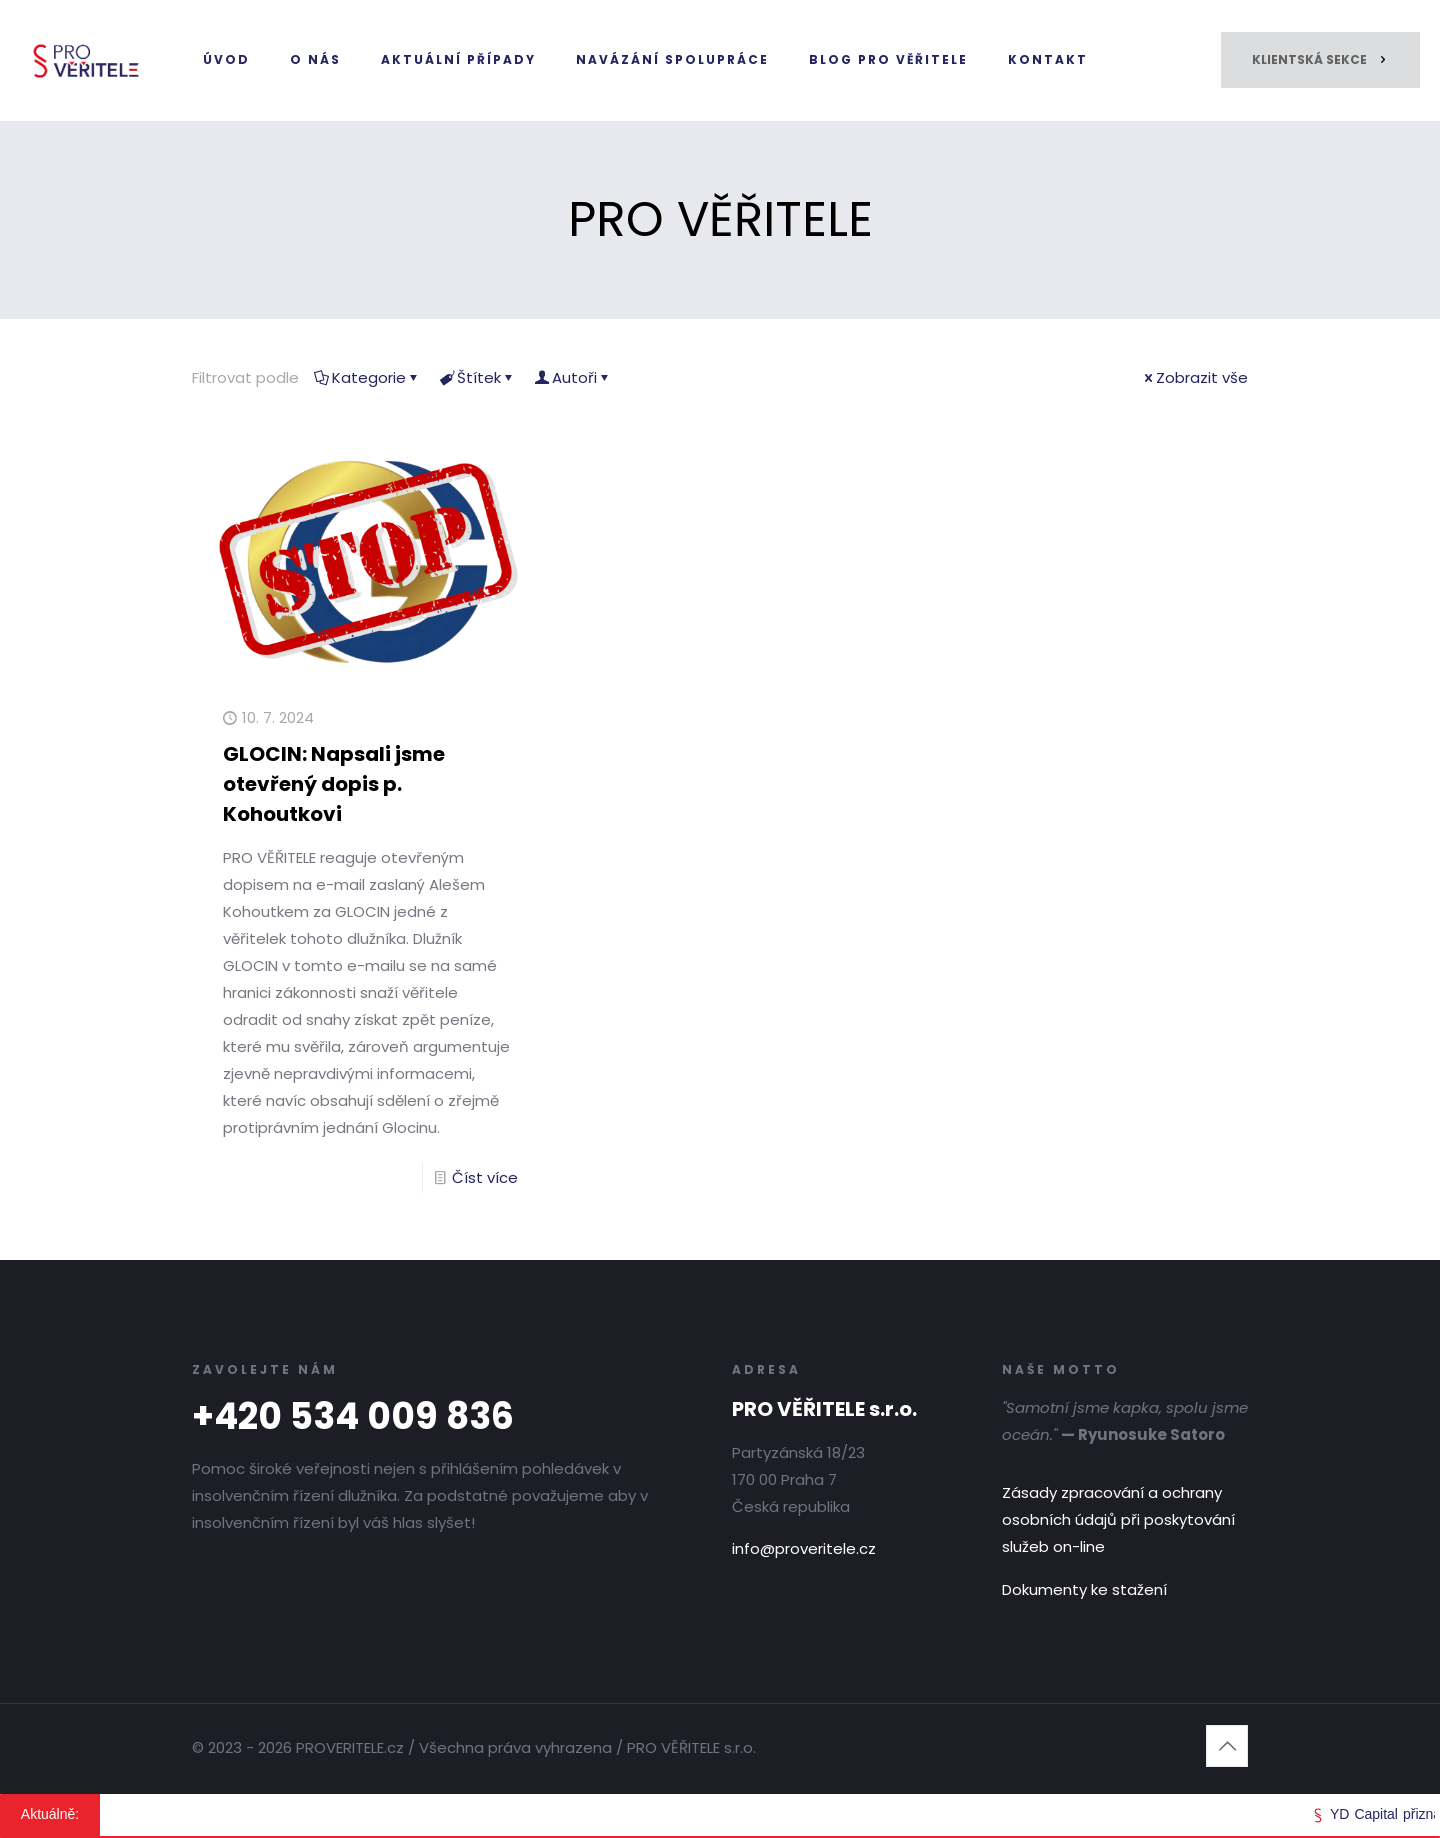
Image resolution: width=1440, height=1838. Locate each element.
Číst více (485, 1177)
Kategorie (367, 377)
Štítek (477, 377)
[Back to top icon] (1227, 1746)
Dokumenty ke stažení (1084, 1589)
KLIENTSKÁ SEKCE (1320, 59)
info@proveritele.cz (804, 1548)
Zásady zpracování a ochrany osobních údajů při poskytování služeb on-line (1118, 1519)
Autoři (573, 377)
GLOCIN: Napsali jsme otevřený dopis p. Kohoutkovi (334, 784)
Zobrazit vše (1194, 377)
